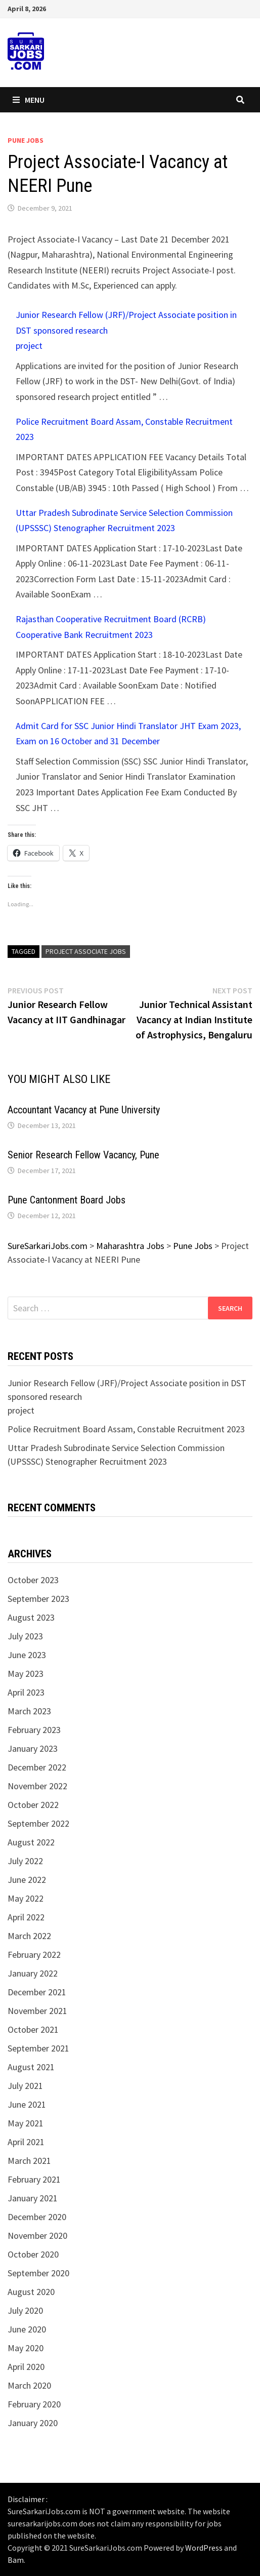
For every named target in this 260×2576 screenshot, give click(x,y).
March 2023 (29, 1711)
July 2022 (25, 1861)
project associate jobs (86, 951)
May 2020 (26, 2348)
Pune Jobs (26, 140)
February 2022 (34, 1954)
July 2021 (25, 2085)
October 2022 (33, 1804)
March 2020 (29, 2385)
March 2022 (29, 1936)
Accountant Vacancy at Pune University (84, 1110)
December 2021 (37, 1992)
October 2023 (33, 1580)
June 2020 (27, 2329)
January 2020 (33, 2423)
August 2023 (31, 1617)
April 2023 (26, 1692)
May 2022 (26, 1898)
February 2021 (34, 2179)
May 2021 (26, 2123)
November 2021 (37, 2011)
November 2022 (37, 1786)
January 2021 (33, 2198)
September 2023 (38, 1598)
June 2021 (27, 2104)
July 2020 (25, 2310)
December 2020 (37, 2217)
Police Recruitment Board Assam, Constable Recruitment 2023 (126, 1429)
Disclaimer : (28, 2499)
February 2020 (34, 2404)
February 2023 (34, 1730)
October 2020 (33, 2254)
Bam (16, 2560)
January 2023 (33, 1748)
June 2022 (27, 1879)
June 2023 (27, 1655)
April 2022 (26, 1917)
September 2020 (38, 2273)
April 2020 (26, 2366)
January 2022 (33, 1973)
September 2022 (38, 1823)
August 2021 (31, 2067)
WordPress (204, 2548)
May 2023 (26, 1673)
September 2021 (38, 2048)
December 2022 (37, 1767)
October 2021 (33, 2029)
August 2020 (31, 2292)
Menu (29, 100)
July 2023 (25, 1636)
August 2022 (31, 1842)
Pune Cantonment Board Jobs (66, 1200)
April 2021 (26, 2142)
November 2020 (37, 2235)
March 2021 (29, 2160)
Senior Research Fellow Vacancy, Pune (83, 1155)
